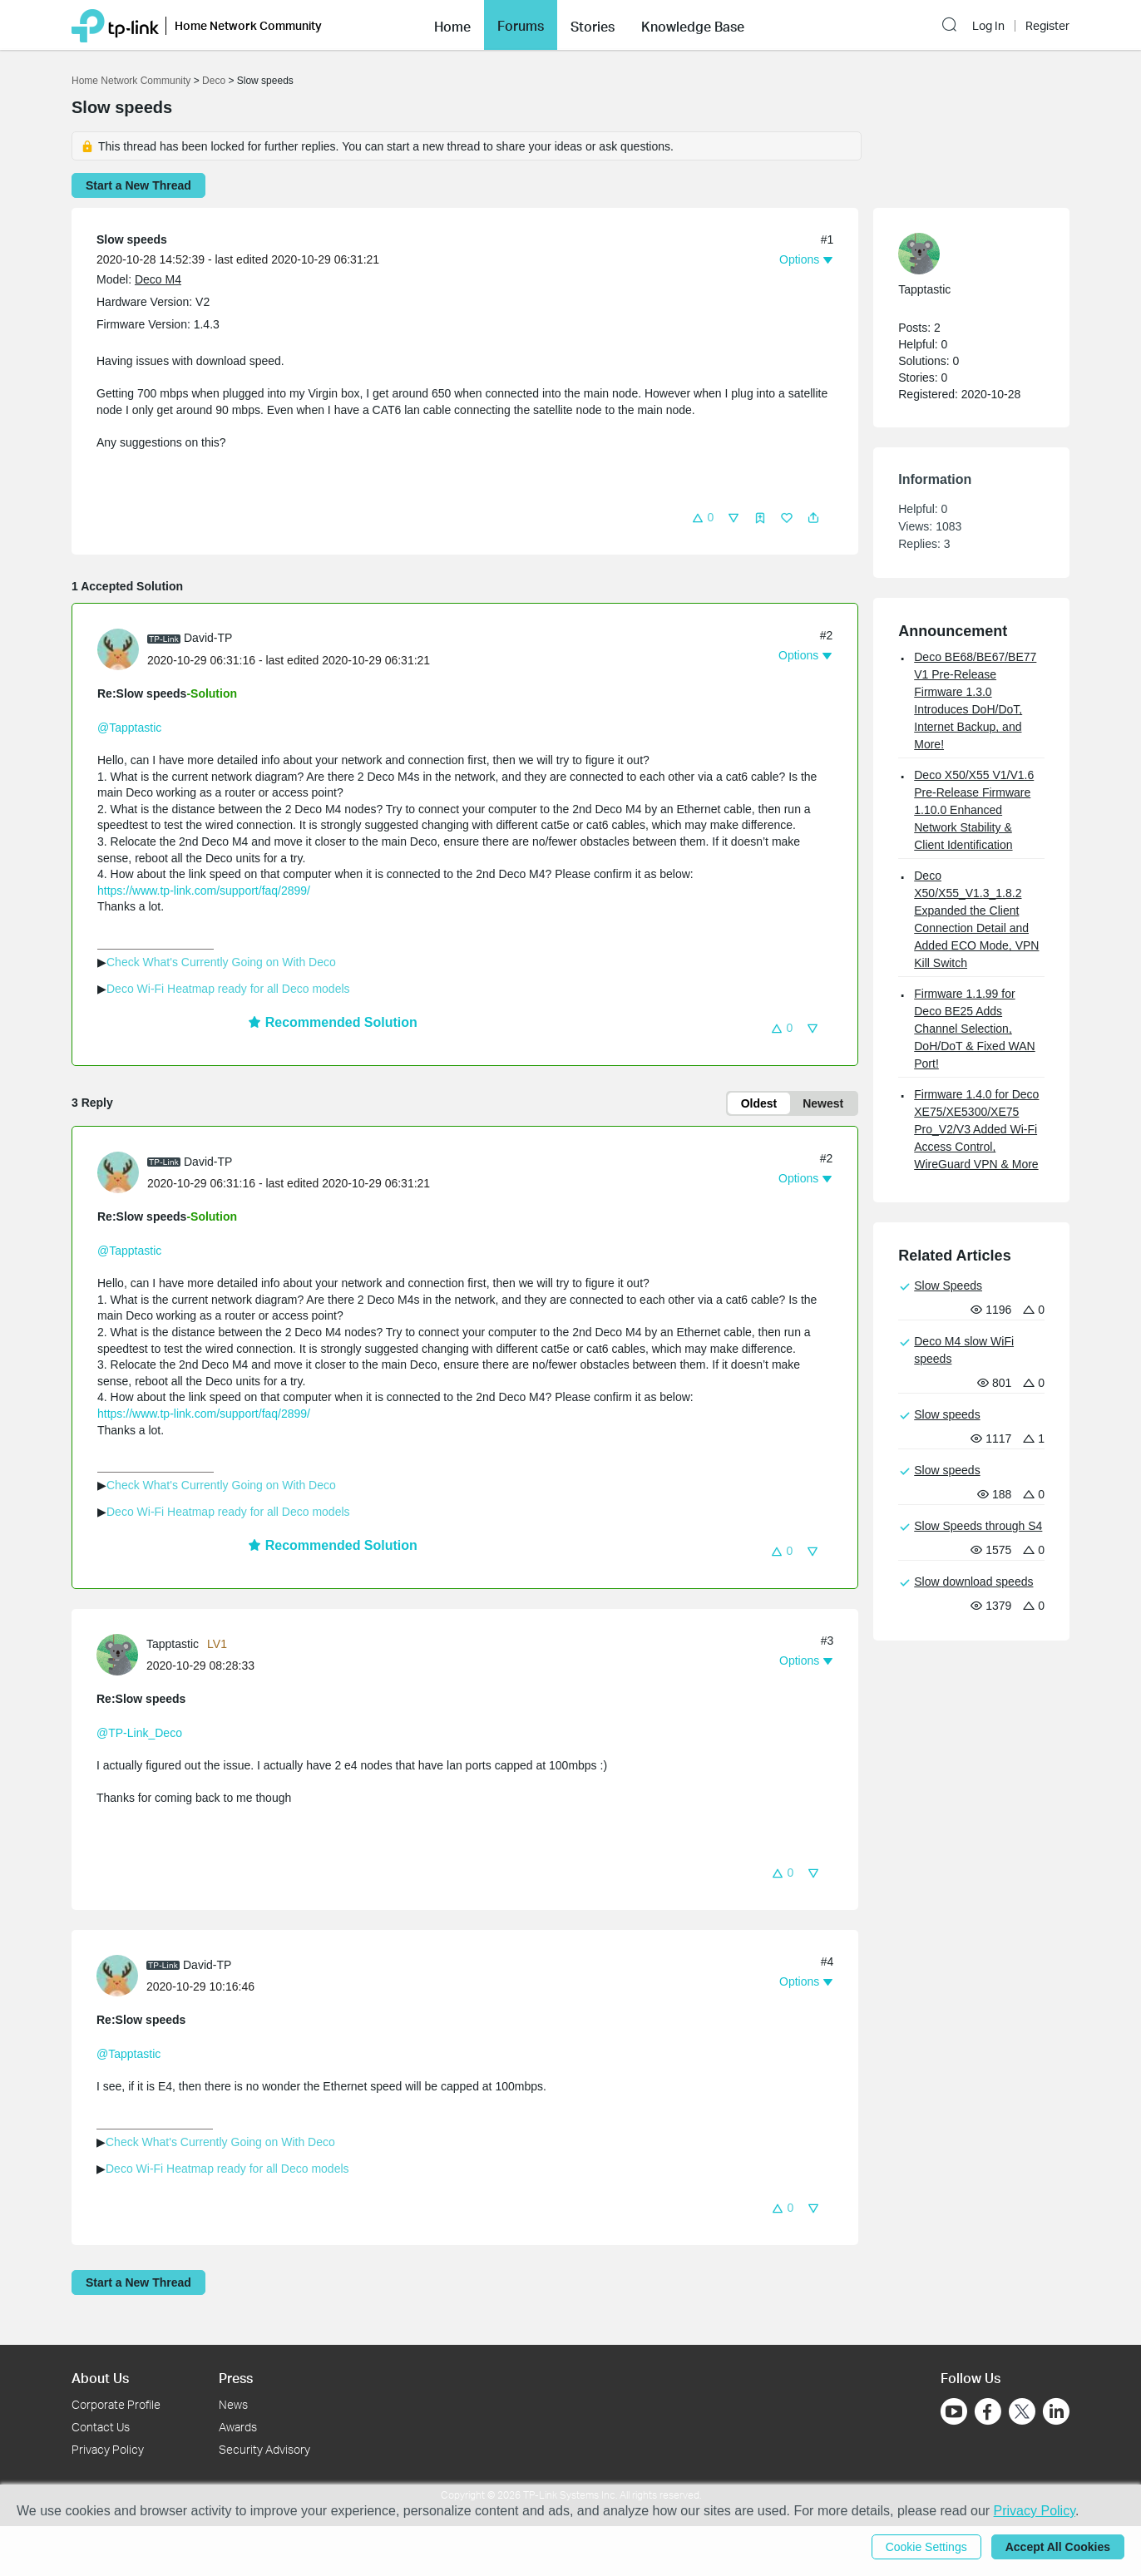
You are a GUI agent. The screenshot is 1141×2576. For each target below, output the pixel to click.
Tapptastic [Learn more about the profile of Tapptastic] (172, 1644)
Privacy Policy (108, 2449)
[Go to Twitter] (1022, 2413)
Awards (238, 2427)
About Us (100, 2377)
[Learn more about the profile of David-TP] (122, 648)
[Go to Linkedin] (1056, 2411)
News (233, 2404)
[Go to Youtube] (954, 2411)
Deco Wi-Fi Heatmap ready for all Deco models (228, 988)
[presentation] (118, 649)
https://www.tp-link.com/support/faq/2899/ (203, 890)
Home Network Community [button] (248, 25)
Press (236, 2377)
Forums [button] (520, 25)
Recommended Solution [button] (332, 1022)
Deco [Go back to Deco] (213, 80)
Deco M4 (158, 279)
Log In (988, 26)
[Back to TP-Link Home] (115, 24)
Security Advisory (264, 2449)
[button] (452, 25)
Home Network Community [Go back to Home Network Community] (131, 80)
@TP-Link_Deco (139, 1733)
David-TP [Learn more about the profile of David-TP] (208, 637)
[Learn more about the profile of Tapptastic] (121, 1654)
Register (1047, 26)
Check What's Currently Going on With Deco (221, 962)
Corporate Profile (116, 2404)
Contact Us (101, 2427)
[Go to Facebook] (988, 2411)
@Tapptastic (129, 727)
